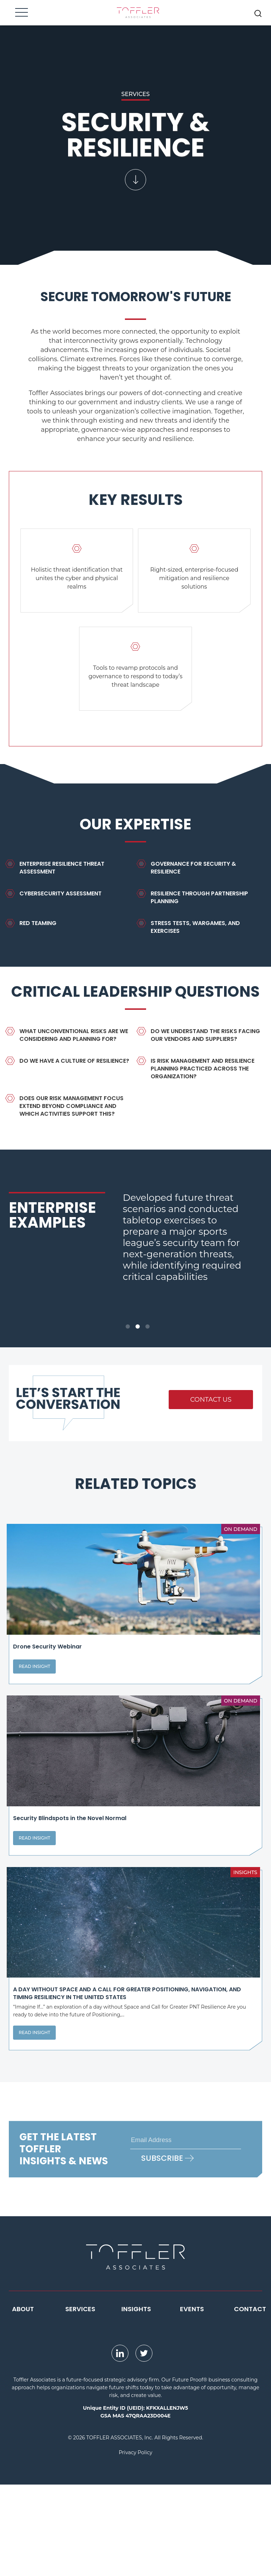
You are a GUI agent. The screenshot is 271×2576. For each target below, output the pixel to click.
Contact (250, 2400)
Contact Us (210, 1399)
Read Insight (34, 1696)
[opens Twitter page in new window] (144, 2445)
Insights (136, 2400)
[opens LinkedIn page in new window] (120, 2445)
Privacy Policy (135, 2544)
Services (80, 2400)
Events (192, 2400)
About (23, 2400)
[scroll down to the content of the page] (135, 134)
